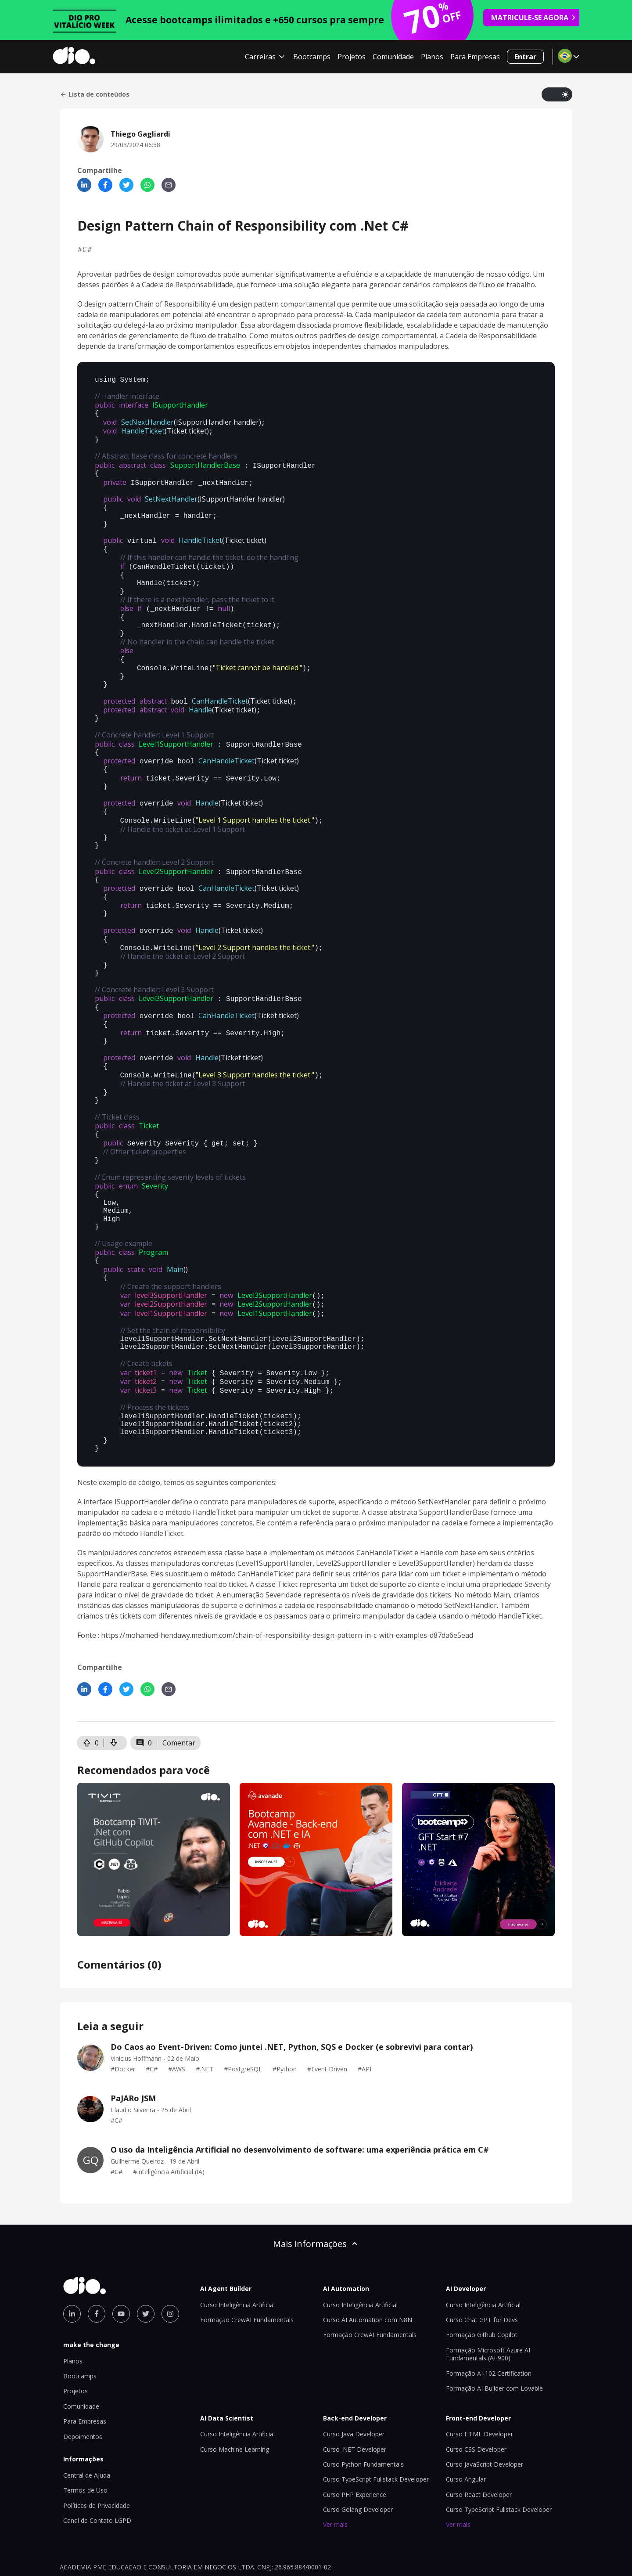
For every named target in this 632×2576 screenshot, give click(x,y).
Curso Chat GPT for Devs (482, 2269)
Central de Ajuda (86, 2424)
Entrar (525, 56)
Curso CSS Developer (476, 2398)
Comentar (178, 1692)
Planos (432, 56)
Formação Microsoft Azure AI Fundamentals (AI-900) (488, 2303)
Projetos (352, 56)
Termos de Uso (85, 2439)
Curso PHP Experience (354, 2443)
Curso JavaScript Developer (484, 2413)
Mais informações (316, 2193)
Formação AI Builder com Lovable (494, 2337)
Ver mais (335, 2473)
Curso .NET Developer (354, 2398)
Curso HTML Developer (479, 2383)
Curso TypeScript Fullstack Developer (376, 2428)
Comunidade (393, 56)
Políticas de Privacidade (96, 2454)
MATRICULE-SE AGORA (533, 17)
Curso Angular (466, 2428)
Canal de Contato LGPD (97, 2469)
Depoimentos (82, 2385)
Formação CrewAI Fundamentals (247, 2269)
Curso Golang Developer (358, 2458)
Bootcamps (311, 56)
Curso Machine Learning (234, 2398)
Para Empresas (475, 56)
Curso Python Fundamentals (363, 2413)
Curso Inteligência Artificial (237, 2254)
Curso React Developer (479, 2443)
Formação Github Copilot (481, 2284)
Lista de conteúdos (94, 94)
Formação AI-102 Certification (488, 2322)
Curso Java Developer (353, 2383)
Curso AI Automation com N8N (367, 2269)
